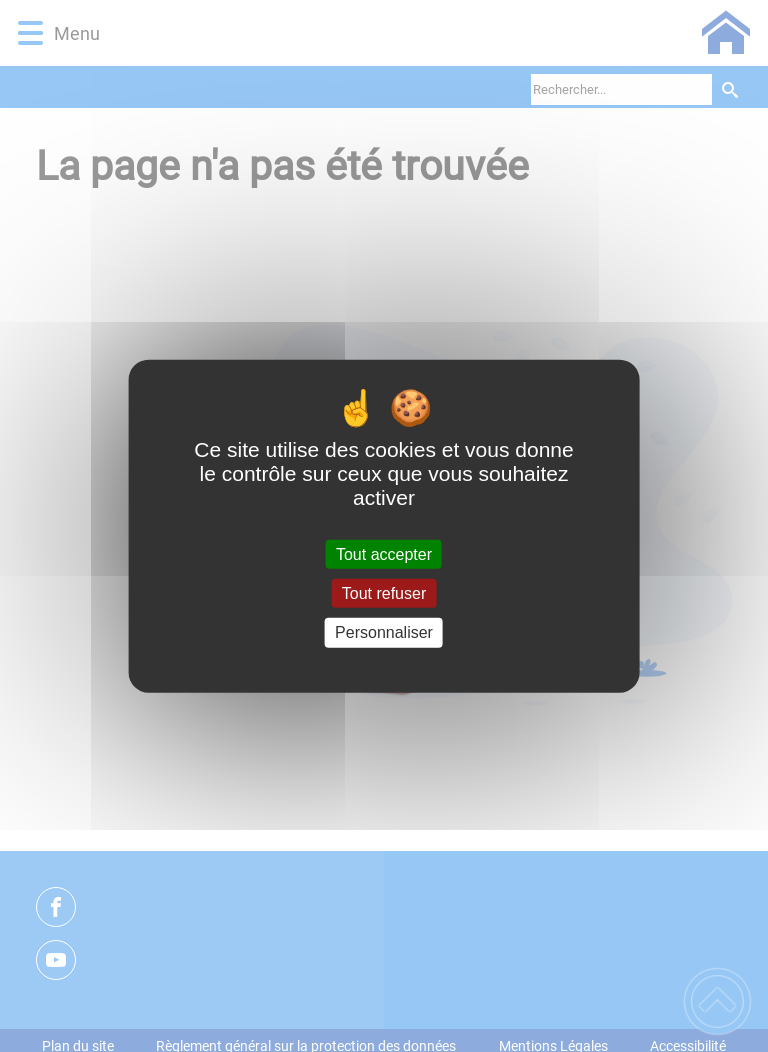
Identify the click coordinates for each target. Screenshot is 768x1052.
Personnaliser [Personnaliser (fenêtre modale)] (384, 632)
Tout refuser (384, 593)
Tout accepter (384, 554)
